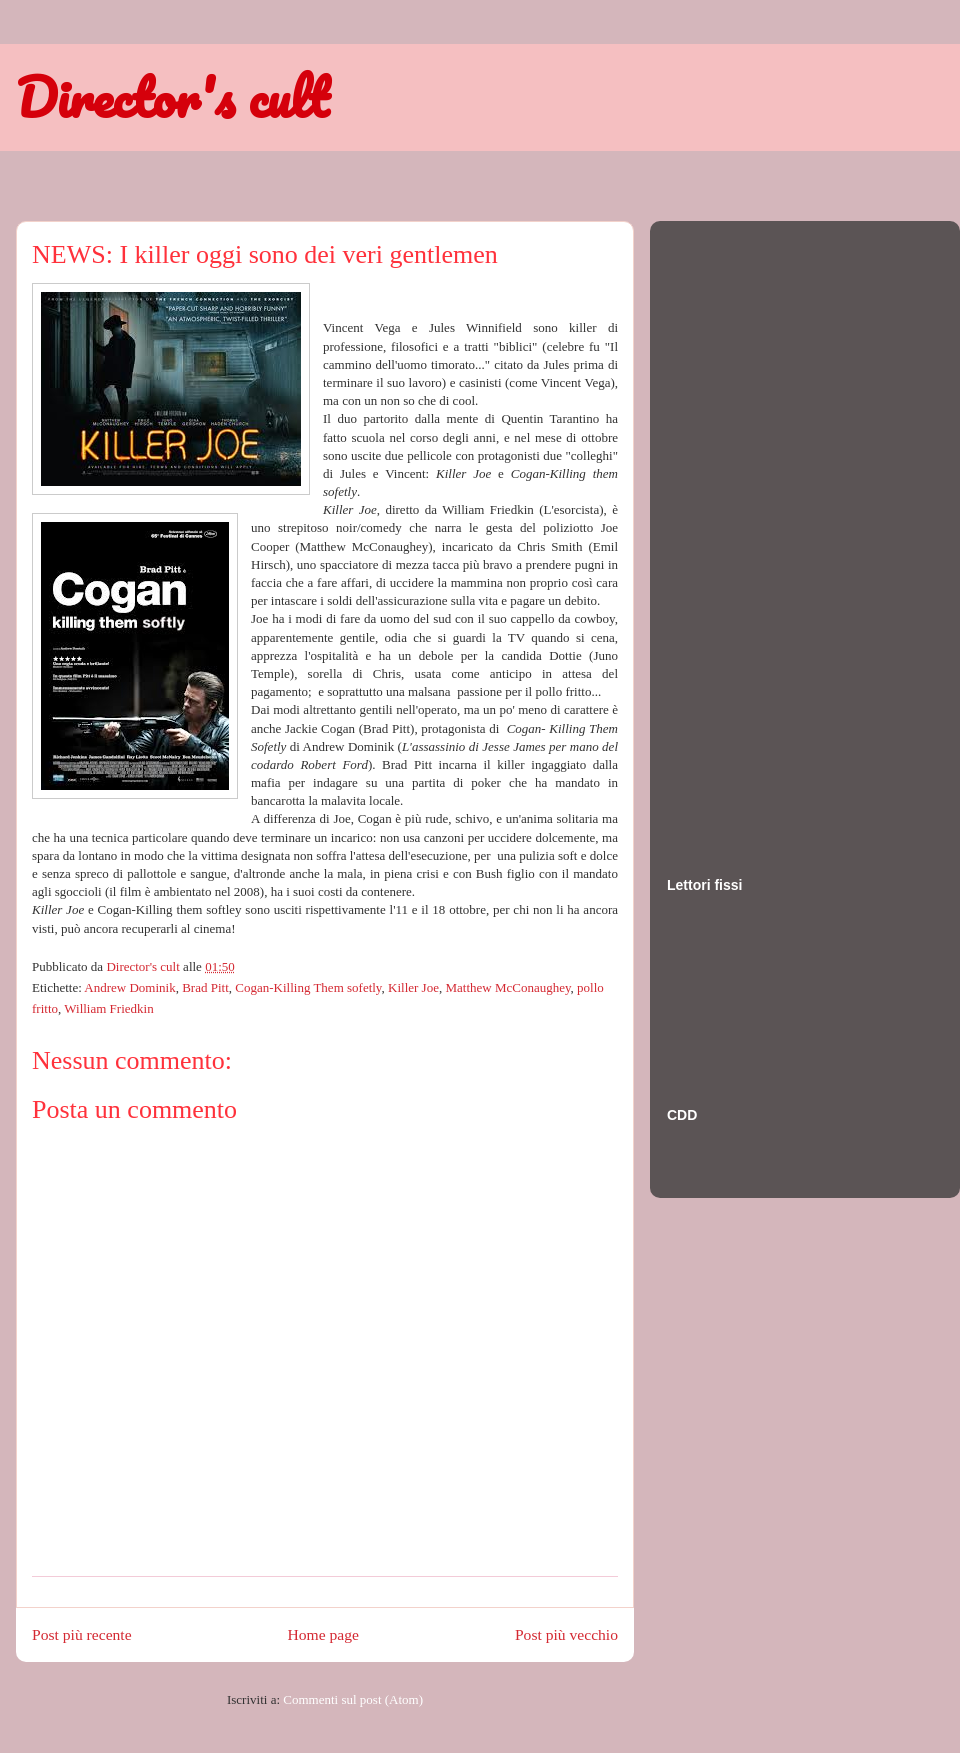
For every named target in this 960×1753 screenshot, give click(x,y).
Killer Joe (413, 987)
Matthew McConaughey (507, 987)
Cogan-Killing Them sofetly (308, 987)
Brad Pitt (205, 987)
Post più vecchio (566, 1634)
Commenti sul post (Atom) (353, 1699)
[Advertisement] (747, 529)
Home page (323, 1634)
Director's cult (172, 97)
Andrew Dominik (129, 987)
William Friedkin (108, 1008)
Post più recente (82, 1634)
